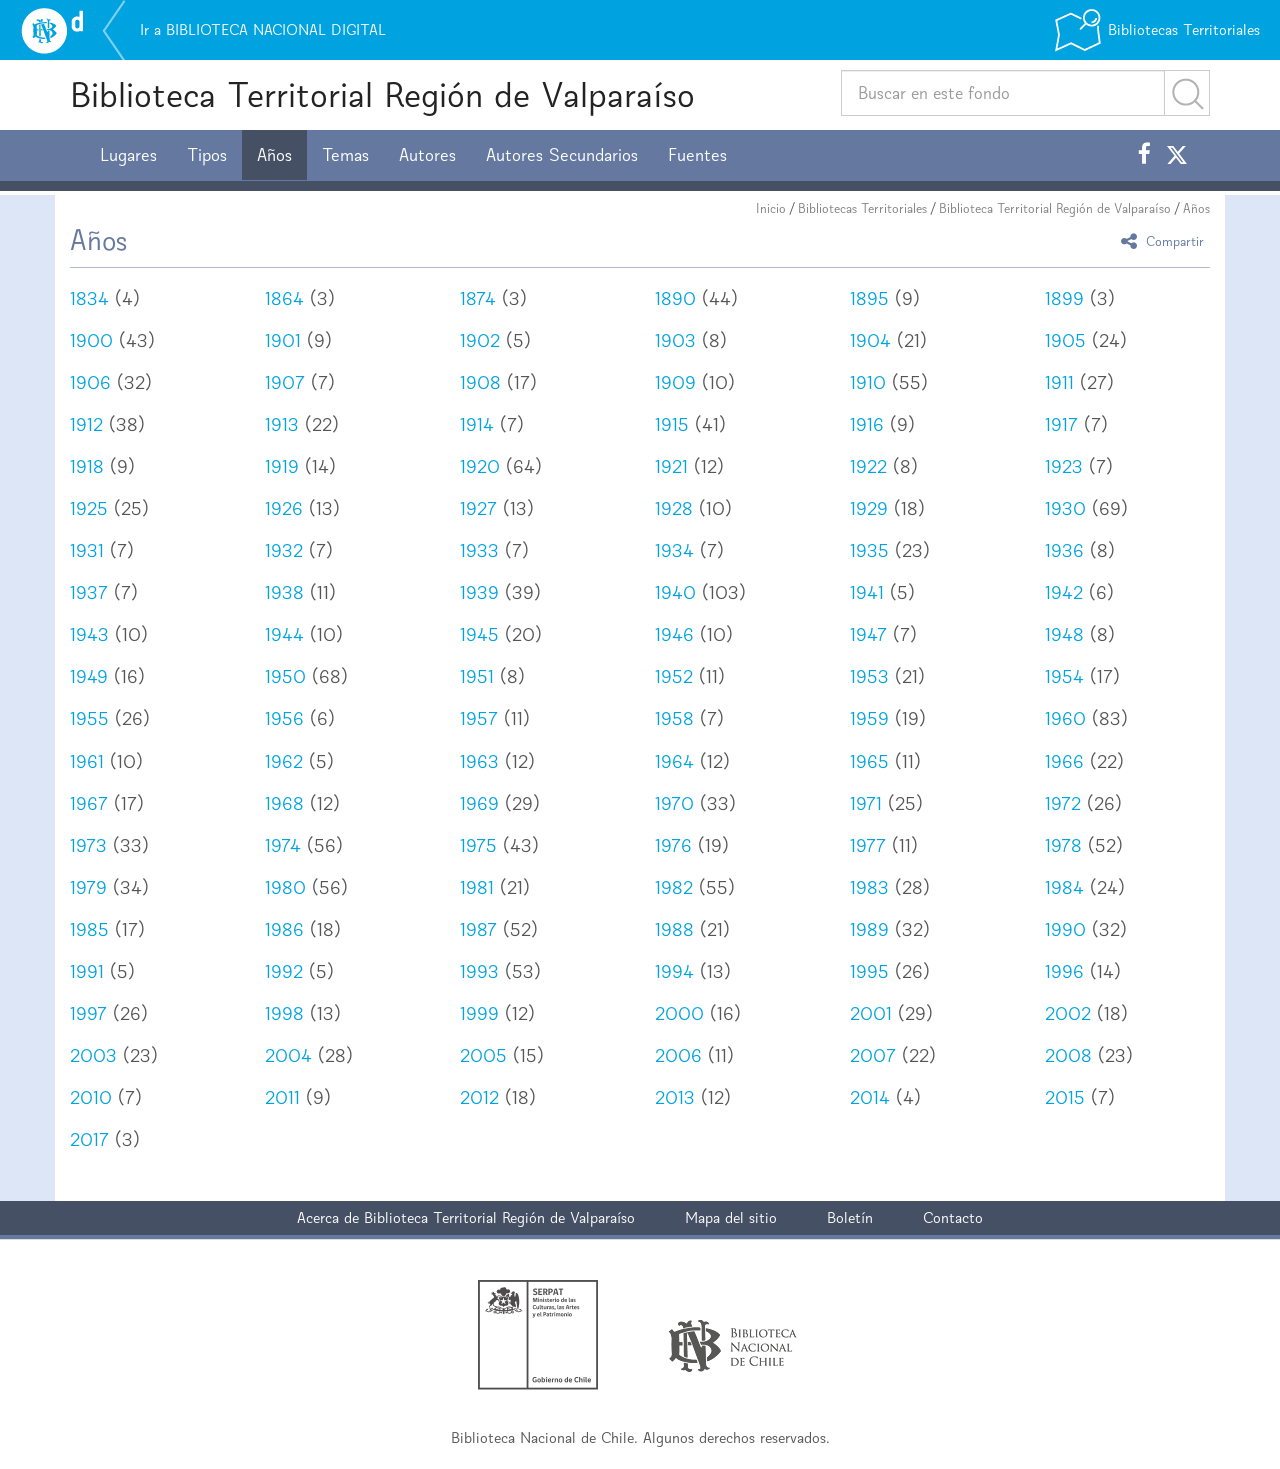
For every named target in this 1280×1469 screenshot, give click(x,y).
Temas (345, 155)
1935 (869, 550)
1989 (869, 929)
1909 (675, 382)
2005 (483, 1055)
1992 (284, 971)
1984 (1064, 887)
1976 (673, 845)
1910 (868, 382)
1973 (88, 845)
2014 (870, 1097)
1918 (87, 466)
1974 (283, 845)
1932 (284, 550)
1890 (675, 298)
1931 (87, 550)
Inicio (771, 208)
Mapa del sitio (731, 1217)
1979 (88, 887)
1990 (1065, 929)
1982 (674, 887)
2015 (1065, 1097)
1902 (480, 340)
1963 (479, 761)
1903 (675, 340)
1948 (1064, 634)
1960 (1065, 718)
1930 (1065, 508)
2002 (1068, 1013)
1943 (89, 634)
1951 (477, 676)
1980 (285, 887)
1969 (479, 803)
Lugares (128, 155)
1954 (1064, 676)
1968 (284, 803)
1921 (671, 466)
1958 (674, 718)
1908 (480, 382)
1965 (869, 761)
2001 (871, 1013)
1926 (284, 508)
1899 (1064, 298)
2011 (282, 1097)
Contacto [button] (953, 1217)
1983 (869, 887)
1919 (282, 466)
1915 (672, 424)
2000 (679, 1013)
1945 (479, 634)
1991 (87, 971)
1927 (478, 508)
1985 (89, 929)
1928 (674, 508)
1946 (674, 634)
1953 (869, 676)
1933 (479, 550)
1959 (869, 718)
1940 (675, 592)
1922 (868, 466)
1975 (478, 845)
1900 (91, 340)
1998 (284, 1013)
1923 (1064, 466)
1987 (478, 929)
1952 (674, 676)
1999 (479, 1013)
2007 (873, 1055)
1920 (480, 466)
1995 (869, 971)
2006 (678, 1055)
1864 (284, 298)
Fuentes (697, 155)
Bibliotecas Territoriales (862, 208)
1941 (867, 592)
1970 (674, 803)
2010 (91, 1097)
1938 (284, 592)
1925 (89, 508)
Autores (427, 155)
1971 (866, 803)
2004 (288, 1055)
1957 (479, 718)
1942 (1064, 592)
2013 (675, 1097)
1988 (674, 929)
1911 (1059, 382)
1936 (1064, 550)
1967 (89, 803)
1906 (90, 382)
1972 (1063, 803)
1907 (285, 382)
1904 (870, 340)
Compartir (1165, 240)
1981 (477, 887)
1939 (479, 592)
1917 (1061, 424)
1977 (868, 845)
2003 (93, 1055)
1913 (282, 424)
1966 (1064, 761)
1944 (284, 634)
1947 (868, 634)
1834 (89, 298)
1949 (89, 676)
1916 (867, 424)
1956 (284, 718)
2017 (89, 1139)
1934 (674, 550)
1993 (479, 971)
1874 (478, 298)
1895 (869, 298)
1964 (674, 761)
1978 (1063, 845)
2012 (479, 1097)
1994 (674, 971)
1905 (1065, 340)
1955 (89, 718)
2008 (1068, 1055)
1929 (869, 508)
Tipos (207, 155)
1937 (89, 592)
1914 (477, 424)
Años (274, 155)
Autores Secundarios (562, 155)
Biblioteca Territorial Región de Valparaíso (382, 94)
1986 (284, 929)
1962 (284, 761)
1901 (283, 340)
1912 (86, 424)
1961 (87, 761)
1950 (285, 676)
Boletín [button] (850, 1217)
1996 (1064, 971)
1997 (88, 1013)
